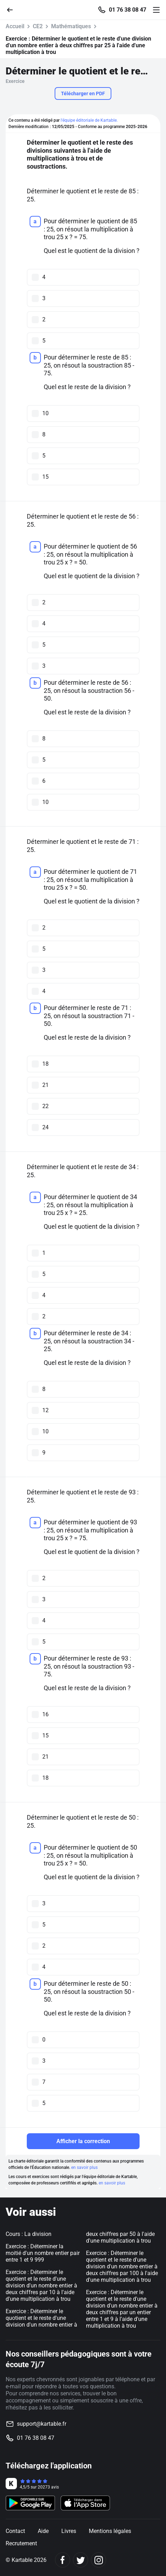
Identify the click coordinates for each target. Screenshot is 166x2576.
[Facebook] (62, 2560)
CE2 (38, 26)
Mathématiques (71, 26)
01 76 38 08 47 (127, 10)
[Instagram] (98, 2560)
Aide (43, 2531)
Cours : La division (28, 2234)
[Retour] (13, 9)
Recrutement (21, 2543)
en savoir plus (84, 2167)
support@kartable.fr (41, 2423)
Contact (15, 2531)
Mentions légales (110, 2531)
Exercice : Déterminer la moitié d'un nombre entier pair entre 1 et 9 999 (43, 2253)
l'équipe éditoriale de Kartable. (89, 120)
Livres (68, 2531)
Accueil (15, 26)
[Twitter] (80, 2560)
